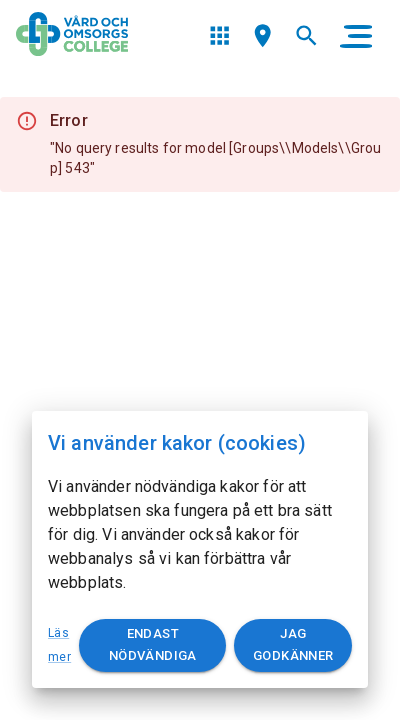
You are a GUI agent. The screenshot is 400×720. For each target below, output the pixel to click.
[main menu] (356, 36)
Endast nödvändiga (152, 646)
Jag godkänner (293, 646)
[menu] (219, 35)
